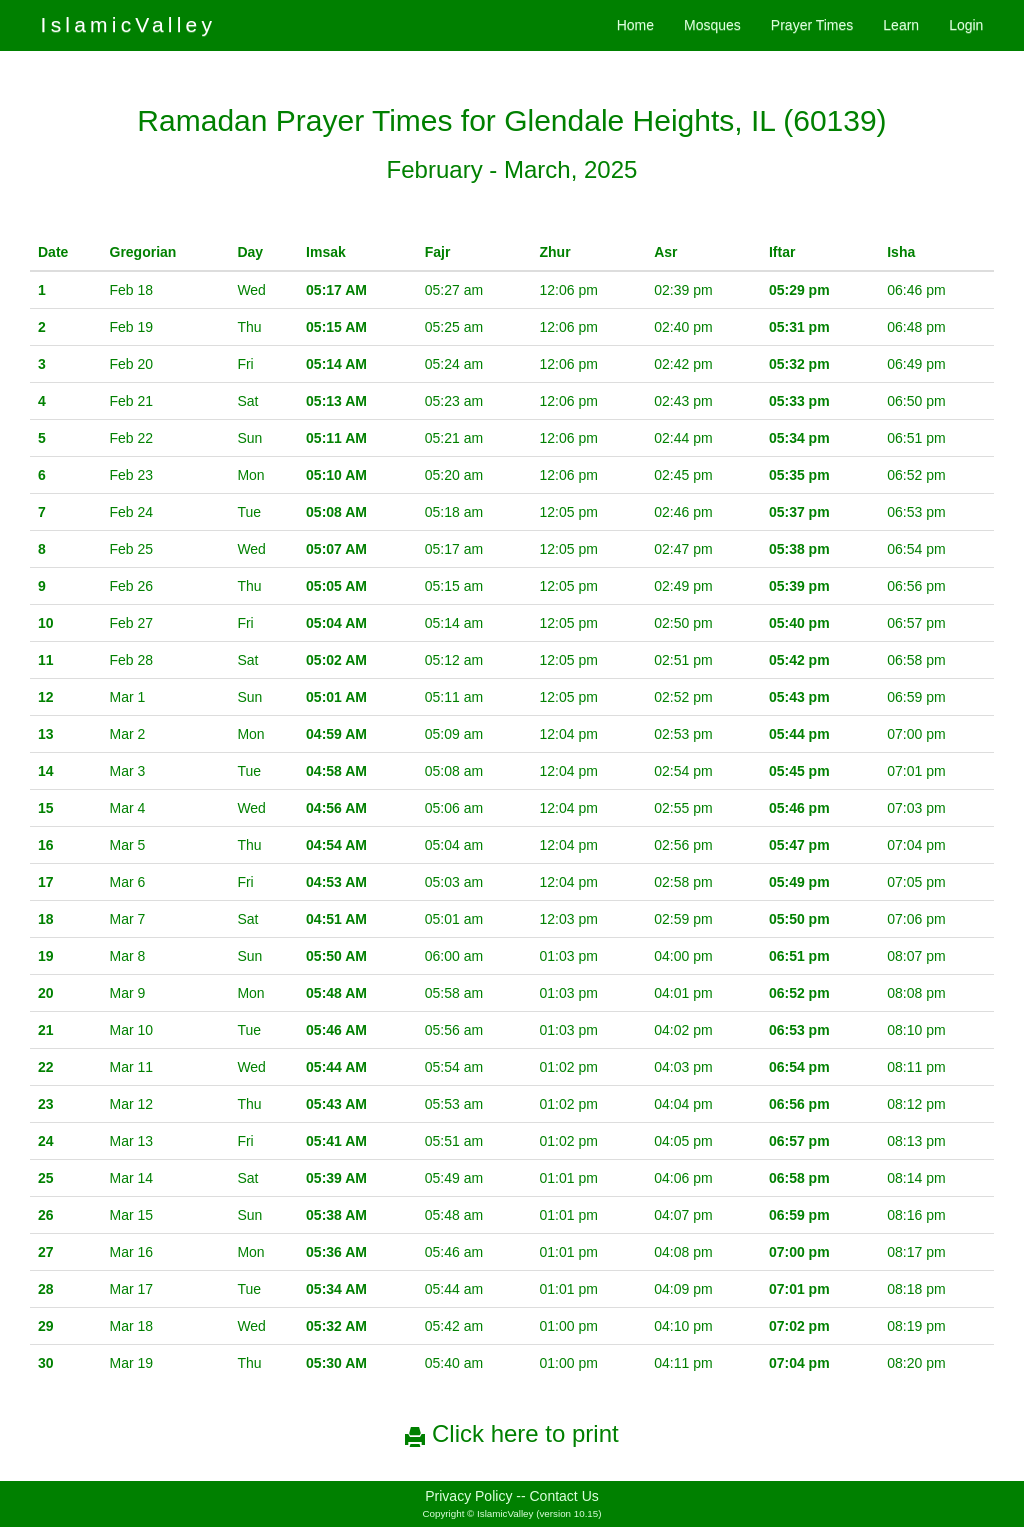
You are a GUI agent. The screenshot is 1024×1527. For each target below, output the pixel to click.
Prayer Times (812, 25)
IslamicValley (129, 24)
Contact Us (564, 1496)
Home (635, 25)
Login (966, 25)
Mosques (712, 25)
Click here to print (511, 1433)
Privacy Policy (468, 1496)
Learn (901, 25)
